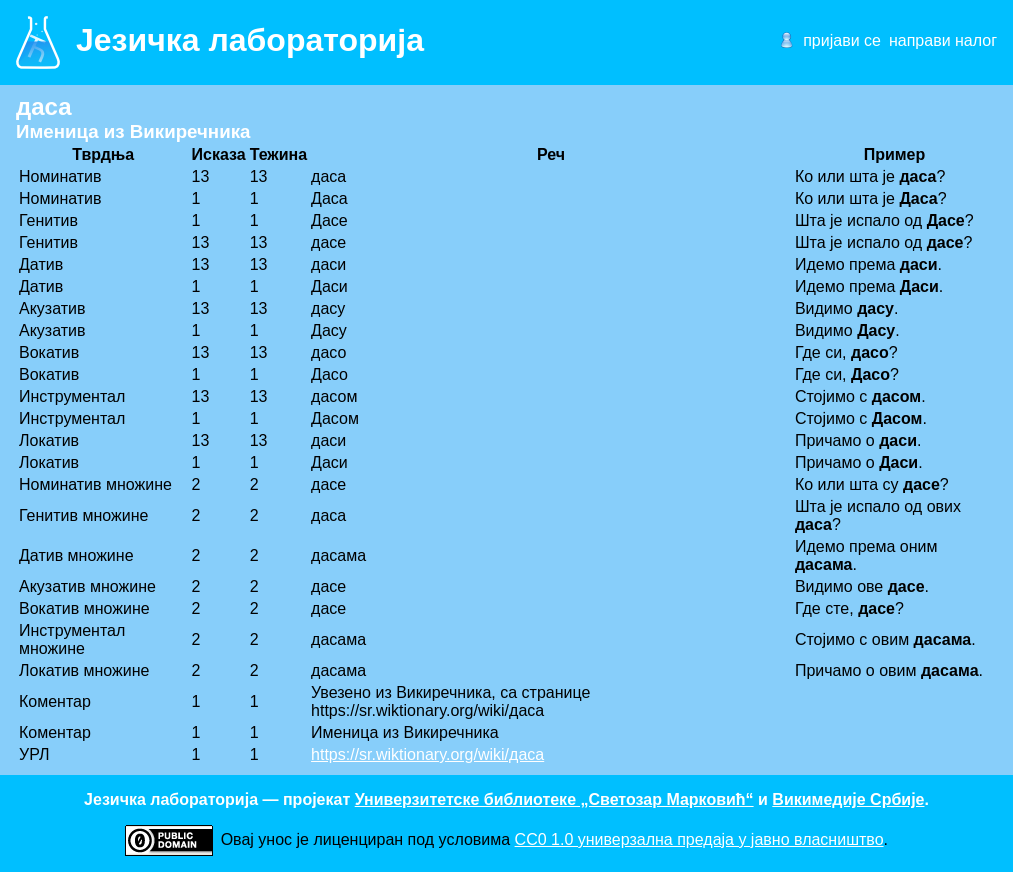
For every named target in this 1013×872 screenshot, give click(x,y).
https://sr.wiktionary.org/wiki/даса (427, 754)
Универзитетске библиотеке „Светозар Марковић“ (554, 799)
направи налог (943, 40)
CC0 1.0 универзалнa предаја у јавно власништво (699, 839)
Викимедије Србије (848, 799)
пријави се (842, 40)
